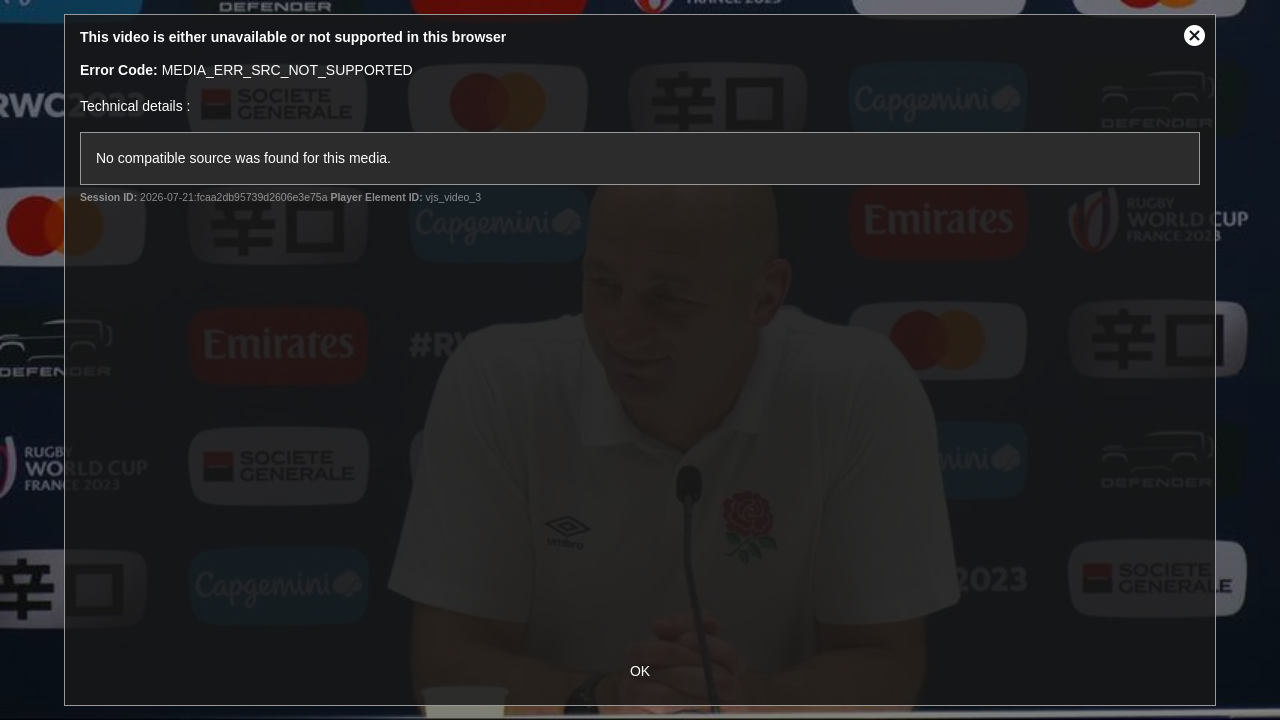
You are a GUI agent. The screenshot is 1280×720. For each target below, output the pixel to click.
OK (640, 671)
